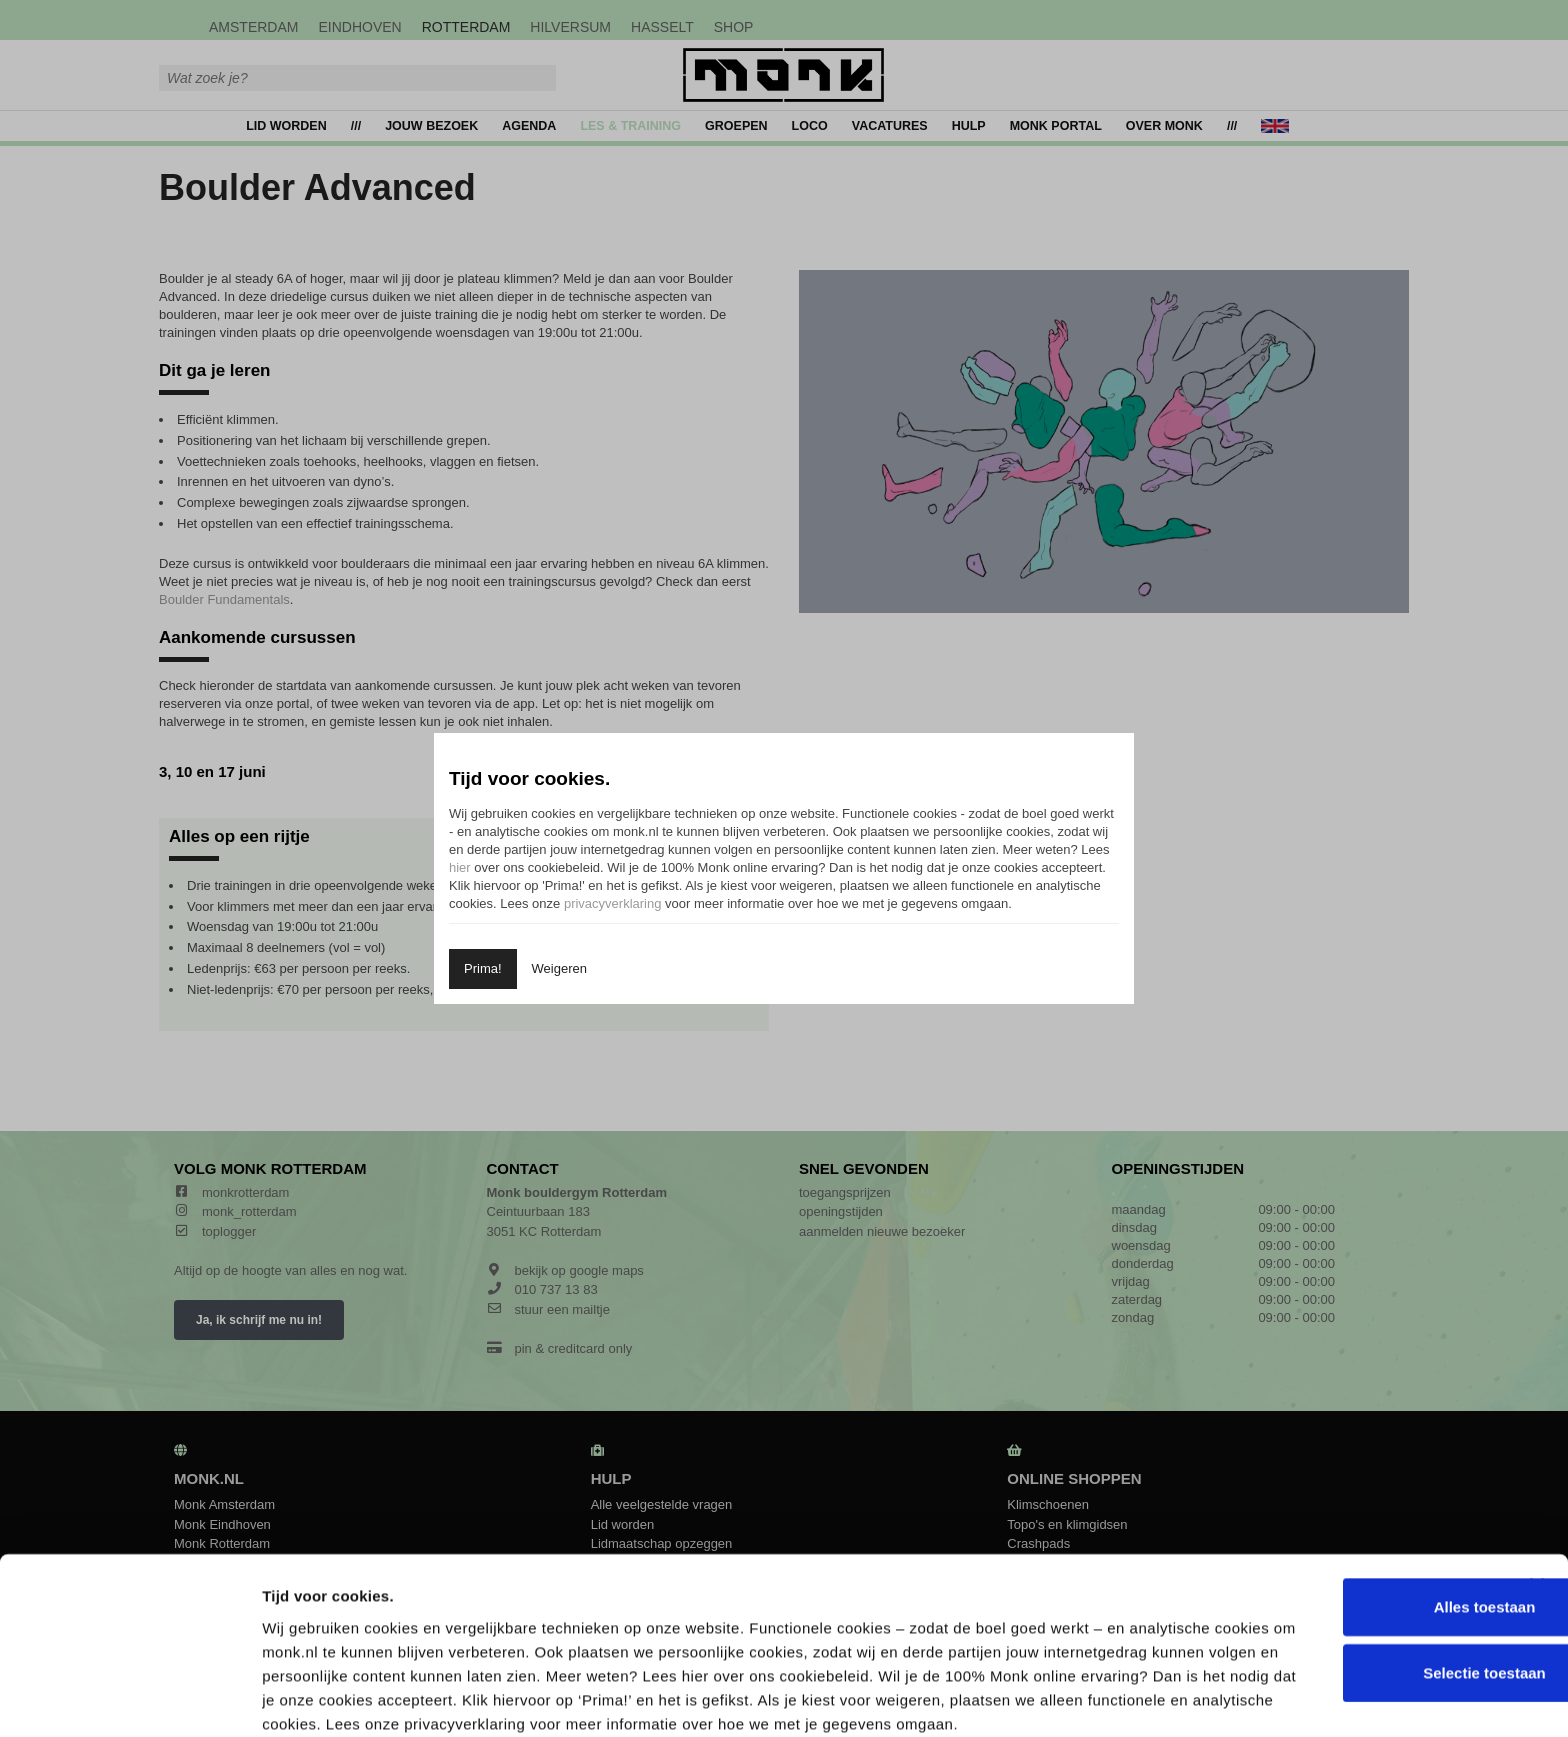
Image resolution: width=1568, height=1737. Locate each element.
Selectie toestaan (1364, 1558)
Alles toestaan (1364, 1492)
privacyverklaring (613, 903)
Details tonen (1073, 1697)
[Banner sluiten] (1537, 1471)
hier (460, 867)
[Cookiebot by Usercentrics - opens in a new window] (129, 1698)
